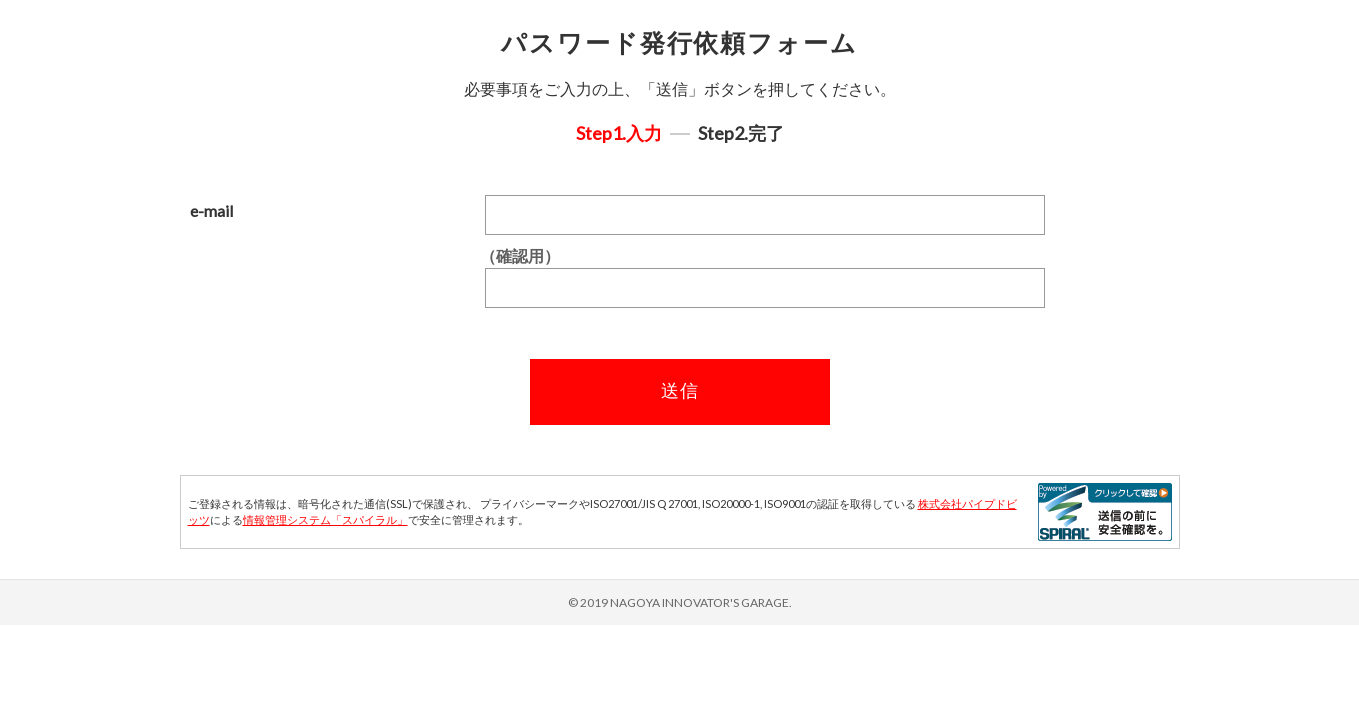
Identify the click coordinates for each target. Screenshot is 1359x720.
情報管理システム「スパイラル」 (325, 519)
